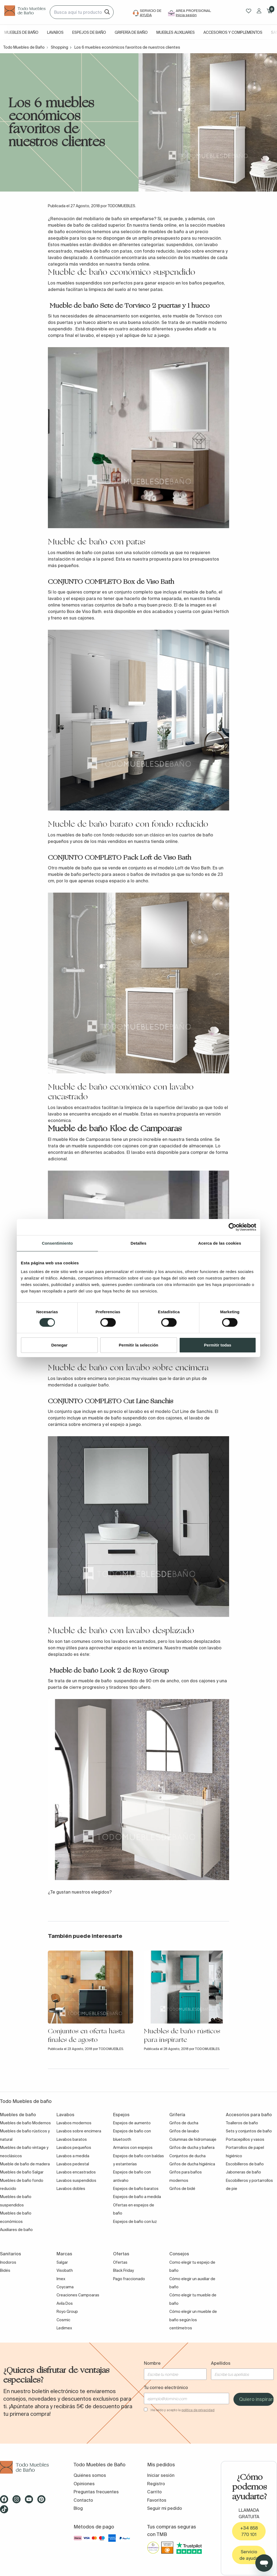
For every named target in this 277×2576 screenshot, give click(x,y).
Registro (156, 2483)
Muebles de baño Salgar (22, 2172)
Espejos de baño (89, 32)
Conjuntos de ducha (187, 2156)
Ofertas (120, 2262)
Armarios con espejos (133, 2147)
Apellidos (220, 2363)
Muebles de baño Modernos (25, 2123)
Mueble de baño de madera (25, 2164)
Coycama (65, 2287)
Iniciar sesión (160, 2475)
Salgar (62, 2262)
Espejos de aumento (132, 2123)
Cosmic (63, 2320)
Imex (61, 2279)
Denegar (59, 1345)
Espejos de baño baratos (136, 2188)
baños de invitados (150, 874)
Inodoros (8, 2262)
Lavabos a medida (73, 2156)
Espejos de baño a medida (137, 2197)
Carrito (154, 2491)
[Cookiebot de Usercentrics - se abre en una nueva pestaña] (232, 1227)
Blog (78, 2508)
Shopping (59, 47)
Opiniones (84, 2483)
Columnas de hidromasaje (192, 2139)
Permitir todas (217, 1345)
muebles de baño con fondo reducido (95, 834)
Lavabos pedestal (73, 2164)
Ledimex (64, 2328)
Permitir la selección (138, 1345)
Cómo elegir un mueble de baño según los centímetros (193, 2319)
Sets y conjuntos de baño (249, 2131)
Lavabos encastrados (76, 2172)
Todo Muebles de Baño (24, 47)
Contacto (83, 2500)
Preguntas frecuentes (96, 2491)
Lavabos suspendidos (76, 2180)
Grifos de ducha (183, 2123)
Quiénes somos (90, 2475)
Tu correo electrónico (166, 2387)
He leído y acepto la (183, 2410)
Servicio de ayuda (248, 2555)
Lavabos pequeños (74, 2147)
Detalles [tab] (138, 1243)
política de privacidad (198, 2410)
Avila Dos (65, 2303)
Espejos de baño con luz (135, 2221)
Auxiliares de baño (16, 2229)
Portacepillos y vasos (245, 2139)
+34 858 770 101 (249, 2531)
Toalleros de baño (242, 2123)
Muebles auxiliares (175, 32)
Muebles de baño (21, 32)
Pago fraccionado (129, 2279)
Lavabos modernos (74, 2123)
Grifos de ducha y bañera (192, 2147)
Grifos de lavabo (184, 2131)
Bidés (5, 2270)
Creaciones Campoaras (78, 2295)
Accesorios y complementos (232, 32)
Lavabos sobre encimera (79, 2131)
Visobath (65, 2270)
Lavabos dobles (71, 2188)
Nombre (152, 2363)
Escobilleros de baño (245, 2164)
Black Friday (123, 2270)
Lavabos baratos (72, 2139)
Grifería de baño (131, 32)
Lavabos (55, 32)
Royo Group (67, 2311)
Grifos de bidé (182, 2188)
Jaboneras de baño (243, 2172)
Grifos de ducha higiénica (192, 2164)
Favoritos (156, 2500)
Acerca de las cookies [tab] (219, 1243)
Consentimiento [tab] (57, 1243)
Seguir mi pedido (164, 2508)
